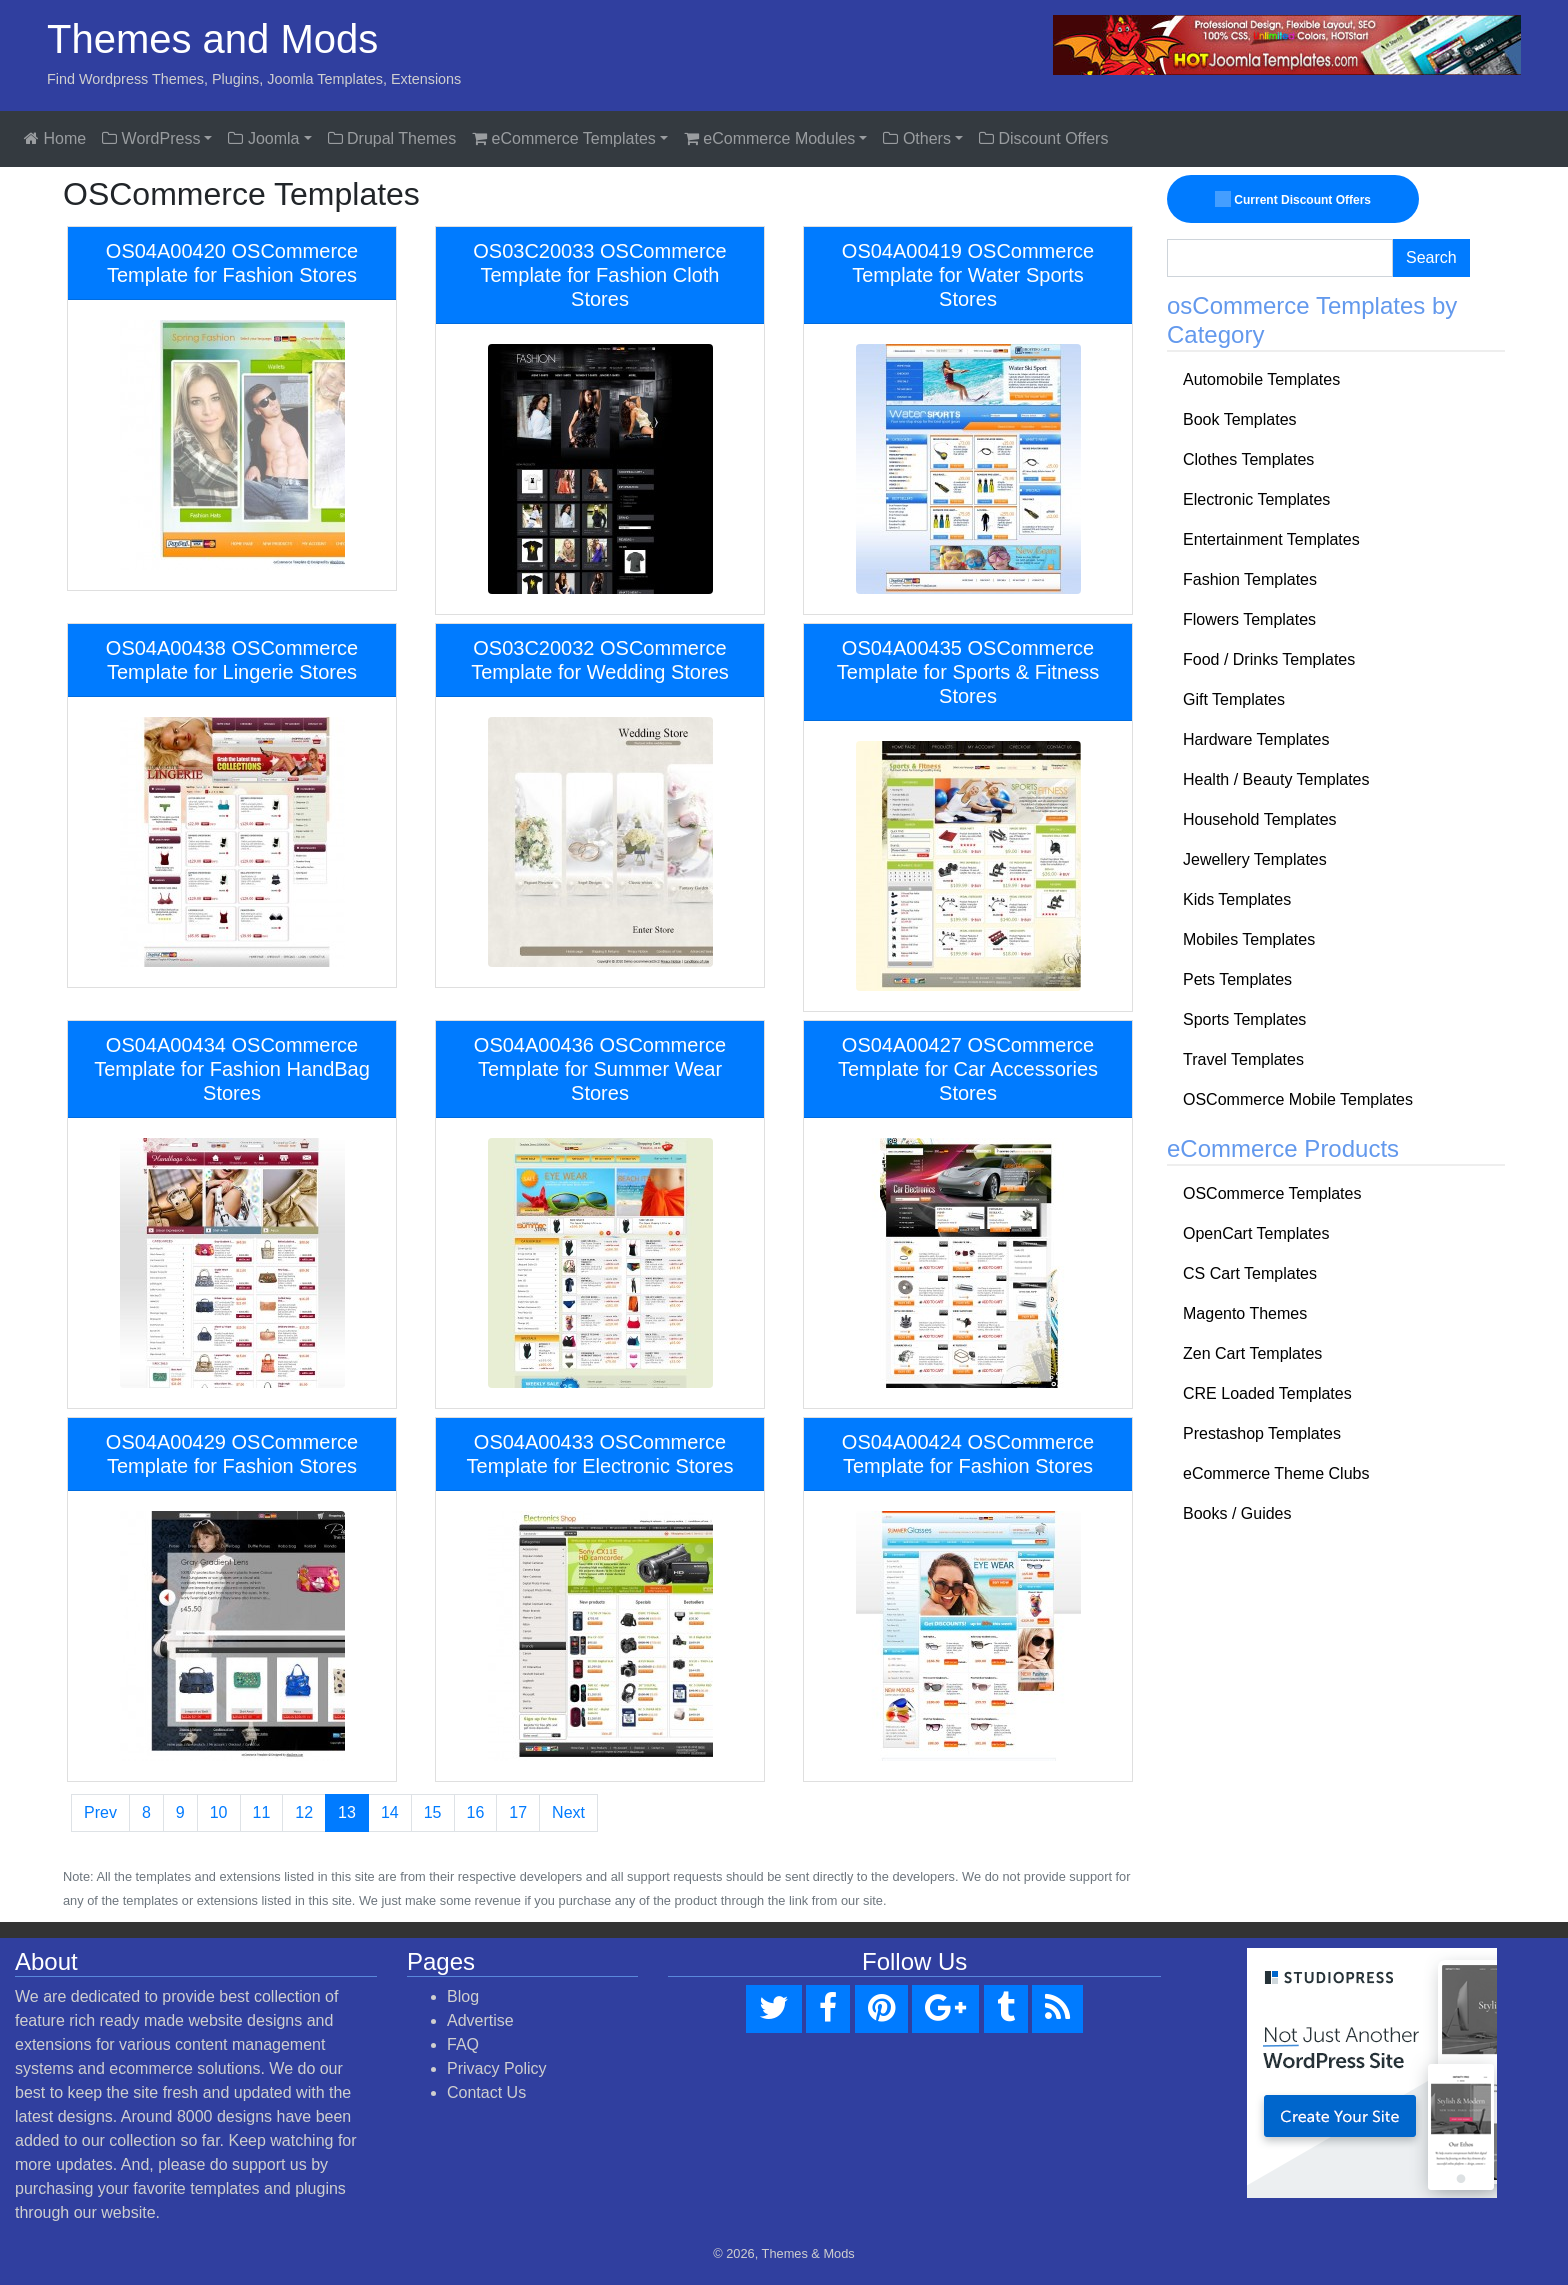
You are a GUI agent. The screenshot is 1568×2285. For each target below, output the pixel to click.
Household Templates (1260, 819)
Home (55, 138)
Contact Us (486, 2092)
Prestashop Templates (1262, 1433)
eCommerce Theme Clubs (1276, 1473)
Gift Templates (1234, 699)
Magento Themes (1245, 1313)
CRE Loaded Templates (1267, 1393)
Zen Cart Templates (1252, 1353)
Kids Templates (1237, 899)
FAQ (463, 2044)
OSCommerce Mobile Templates (1298, 1099)
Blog (463, 1996)
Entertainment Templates (1271, 539)
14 (390, 1812)
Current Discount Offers (1293, 199)
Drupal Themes (392, 138)
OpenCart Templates (1256, 1233)
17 (518, 1812)
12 (304, 1812)
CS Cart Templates (1250, 1273)
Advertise (480, 2020)
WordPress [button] (151, 138)
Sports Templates (1244, 1019)
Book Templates (1240, 419)
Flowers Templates (1249, 619)
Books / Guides (1237, 1513)
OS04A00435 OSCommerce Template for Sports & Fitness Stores (968, 672)
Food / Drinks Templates (1269, 659)
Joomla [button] (263, 138)
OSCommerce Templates (1272, 1193)
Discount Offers (1043, 138)
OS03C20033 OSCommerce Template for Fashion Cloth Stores (599, 275)
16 (476, 1812)
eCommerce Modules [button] (770, 138)
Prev (100, 1812)
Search (1431, 257)
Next (568, 1812)
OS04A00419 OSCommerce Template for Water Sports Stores (968, 275)
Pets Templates (1237, 979)
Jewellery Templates (1255, 859)
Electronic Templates (1256, 499)
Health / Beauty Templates (1276, 779)
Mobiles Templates (1249, 939)
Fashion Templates (1250, 579)
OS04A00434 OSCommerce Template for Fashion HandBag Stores (232, 1069)
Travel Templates (1243, 1059)
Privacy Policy (497, 2068)
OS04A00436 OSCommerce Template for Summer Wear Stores (600, 1069)
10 (219, 1812)
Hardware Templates (1256, 739)
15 (433, 1812)
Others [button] (916, 138)
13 (347, 1812)
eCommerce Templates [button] (564, 138)
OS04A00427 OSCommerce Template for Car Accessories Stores (968, 1069)
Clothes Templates (1248, 459)
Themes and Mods (212, 39)
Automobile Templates (1261, 379)
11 (262, 1812)
